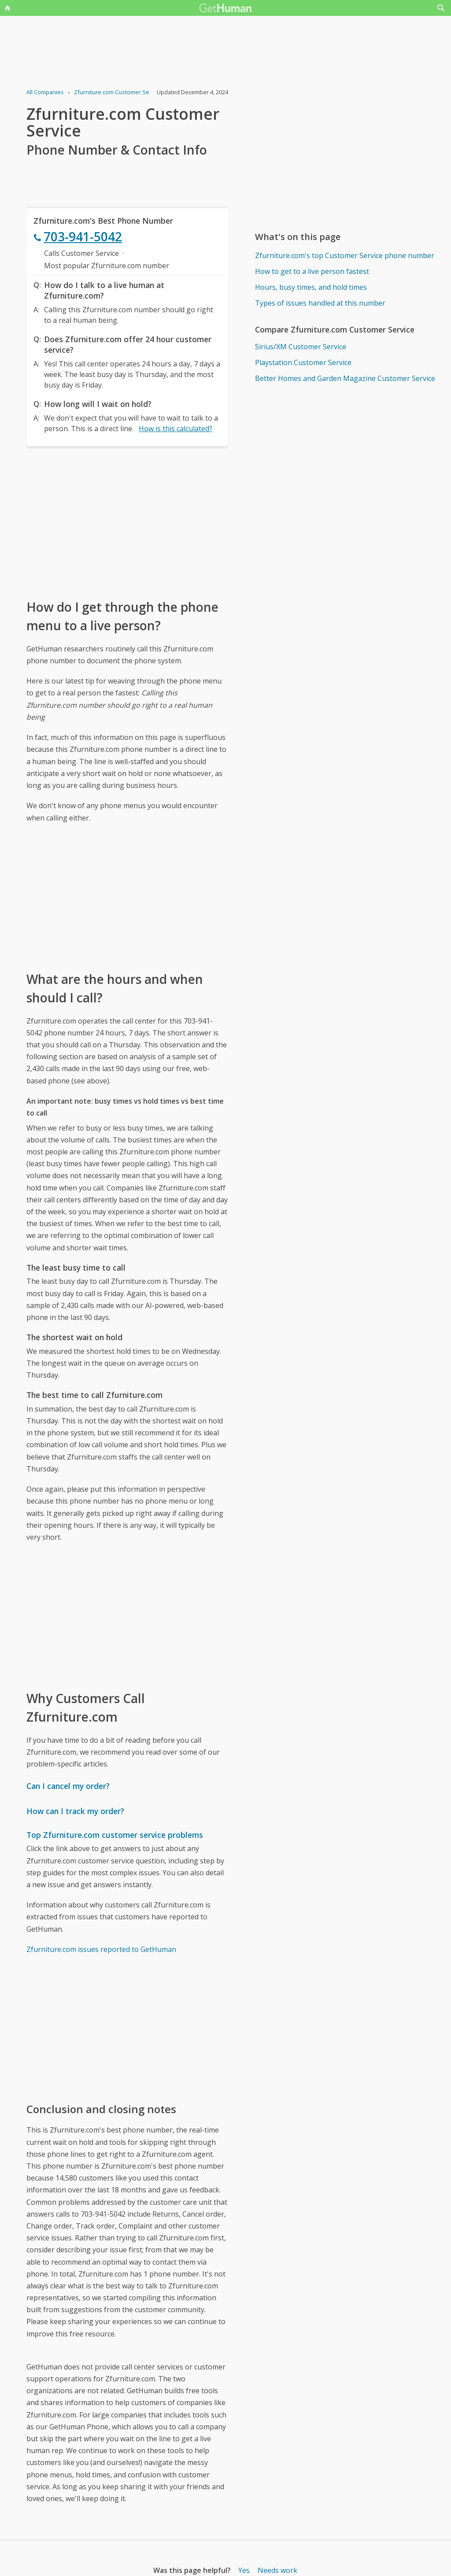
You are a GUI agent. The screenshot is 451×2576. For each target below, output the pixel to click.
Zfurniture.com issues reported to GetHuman (101, 1949)
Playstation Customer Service (303, 362)
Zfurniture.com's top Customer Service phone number (344, 255)
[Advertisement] (127, 522)
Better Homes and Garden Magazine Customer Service (345, 378)
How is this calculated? (175, 428)
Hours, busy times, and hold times (311, 287)
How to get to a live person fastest (312, 271)
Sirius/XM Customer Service (300, 346)
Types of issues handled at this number (320, 303)
